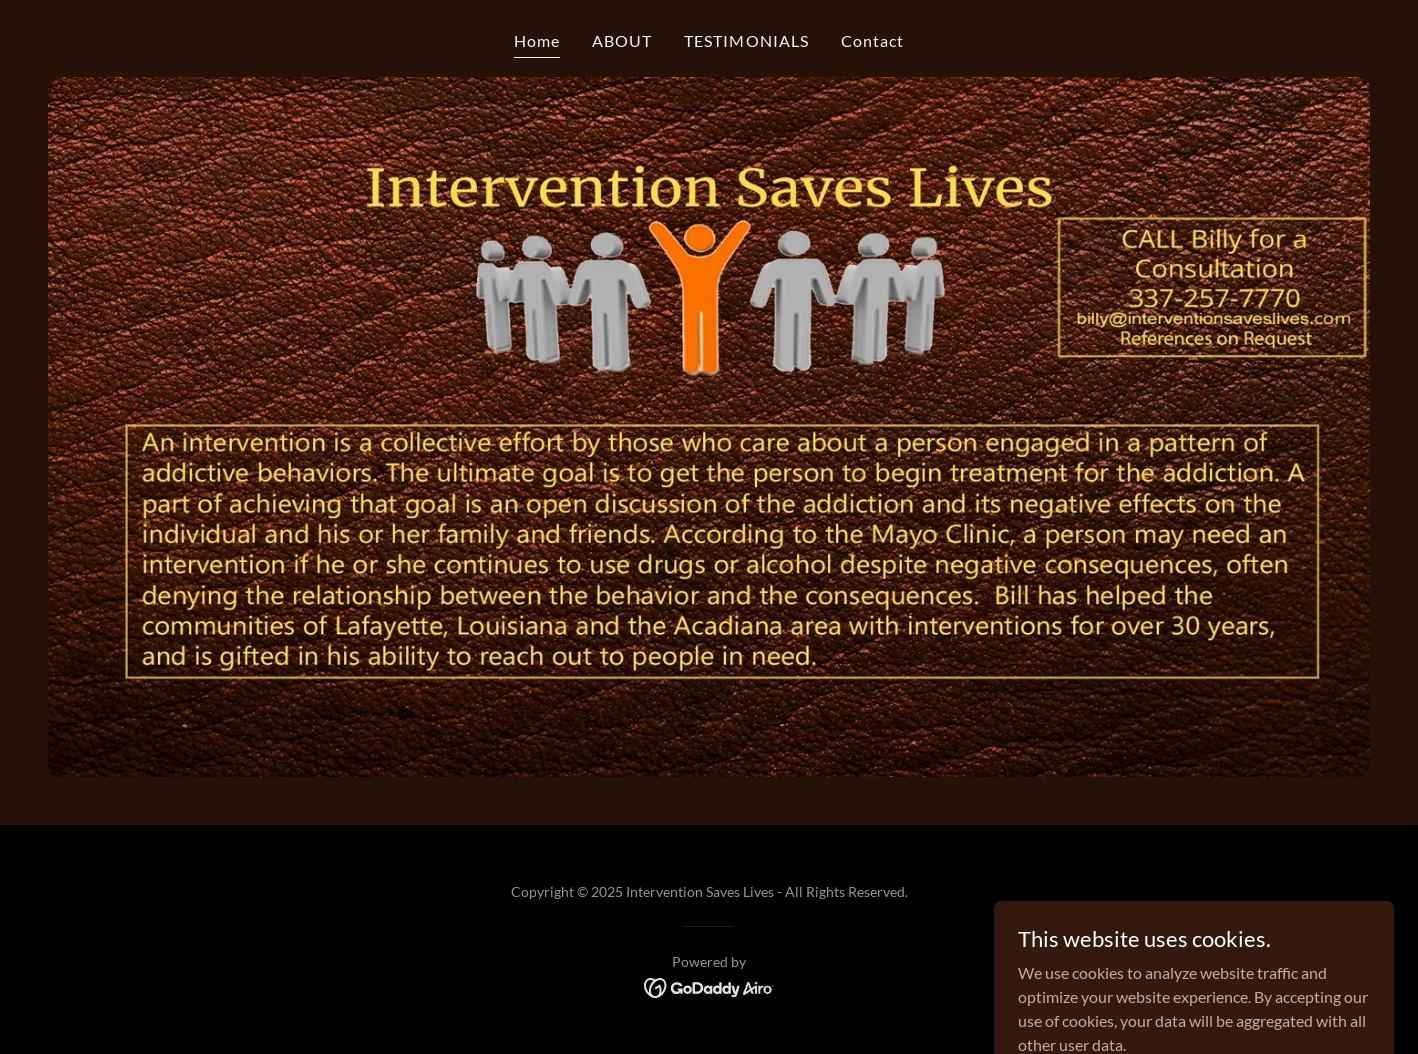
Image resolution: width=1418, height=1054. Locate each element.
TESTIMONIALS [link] (746, 40)
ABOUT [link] (622, 40)
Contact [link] (872, 40)
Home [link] (537, 40)
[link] (709, 985)
